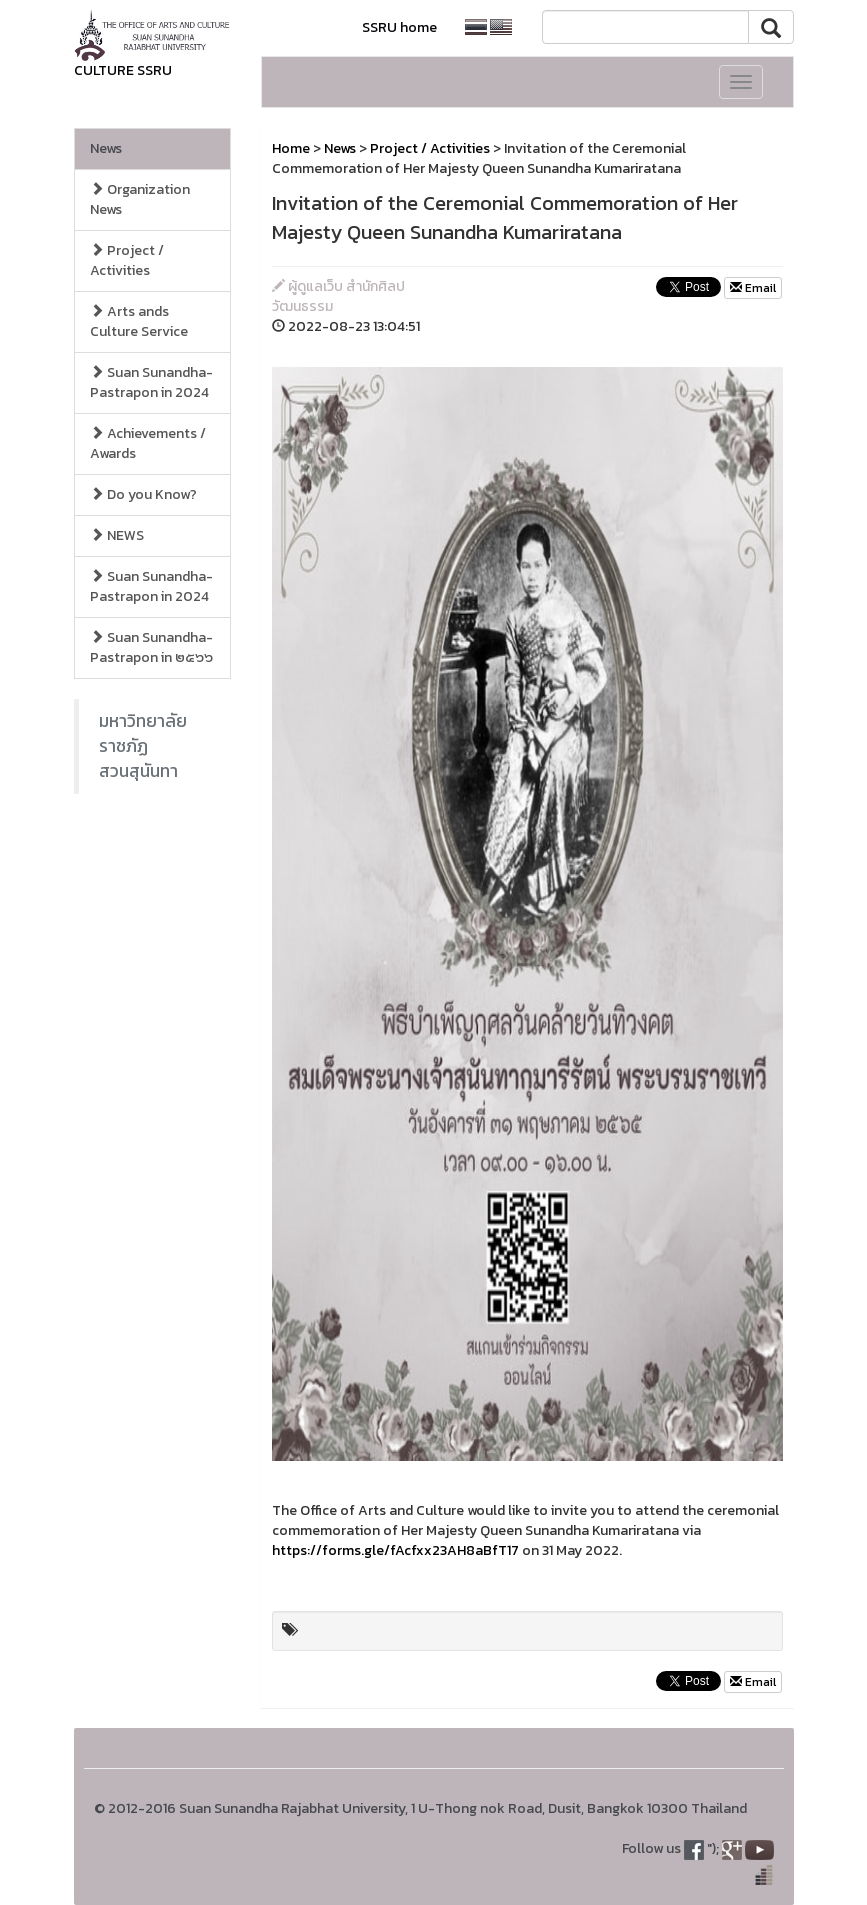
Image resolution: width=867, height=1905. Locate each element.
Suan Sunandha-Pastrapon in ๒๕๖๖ (151, 647)
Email (753, 288)
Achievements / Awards (148, 443)
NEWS (117, 535)
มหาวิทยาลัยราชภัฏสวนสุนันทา (143, 746)
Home (291, 148)
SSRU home (399, 27)
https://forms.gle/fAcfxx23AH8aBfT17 (395, 1550)
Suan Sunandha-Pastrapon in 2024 (151, 382)
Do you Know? (143, 494)
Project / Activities (127, 260)
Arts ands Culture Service (139, 321)
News (106, 148)
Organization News (140, 199)
